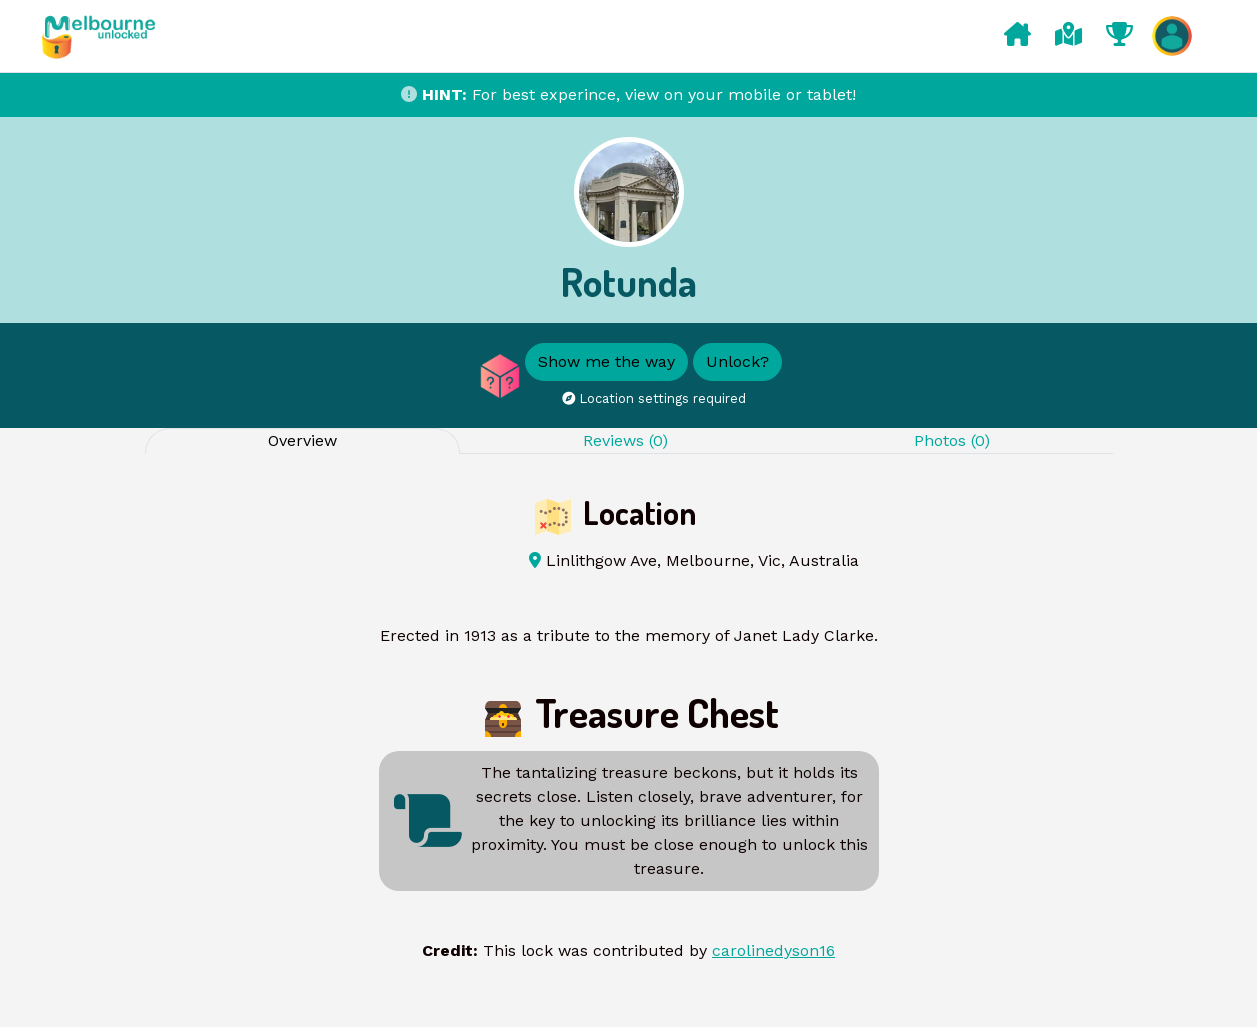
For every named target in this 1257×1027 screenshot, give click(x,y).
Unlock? (737, 361)
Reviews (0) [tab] (625, 440)
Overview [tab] (302, 440)
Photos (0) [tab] (952, 440)
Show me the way (606, 361)
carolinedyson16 (773, 950)
